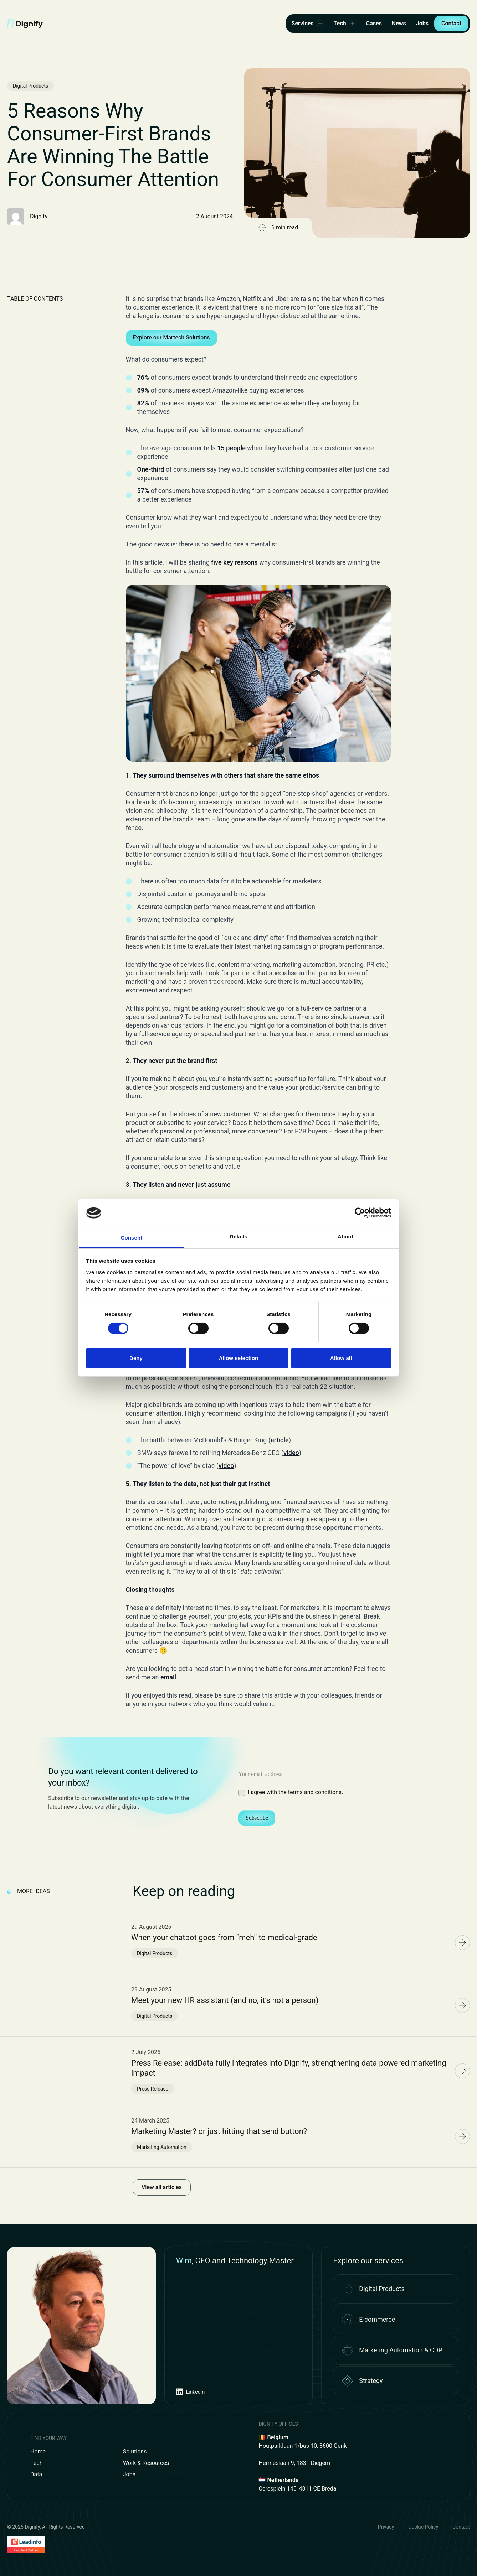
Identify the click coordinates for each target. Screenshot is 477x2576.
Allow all (341, 1358)
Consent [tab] (132, 1238)
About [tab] (345, 1237)
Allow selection (238, 1358)
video (291, 1452)
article (280, 1440)
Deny (136, 1358)
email (168, 1677)
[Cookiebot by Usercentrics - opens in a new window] (360, 1213)
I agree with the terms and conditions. (295, 1792)
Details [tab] (238, 1237)
